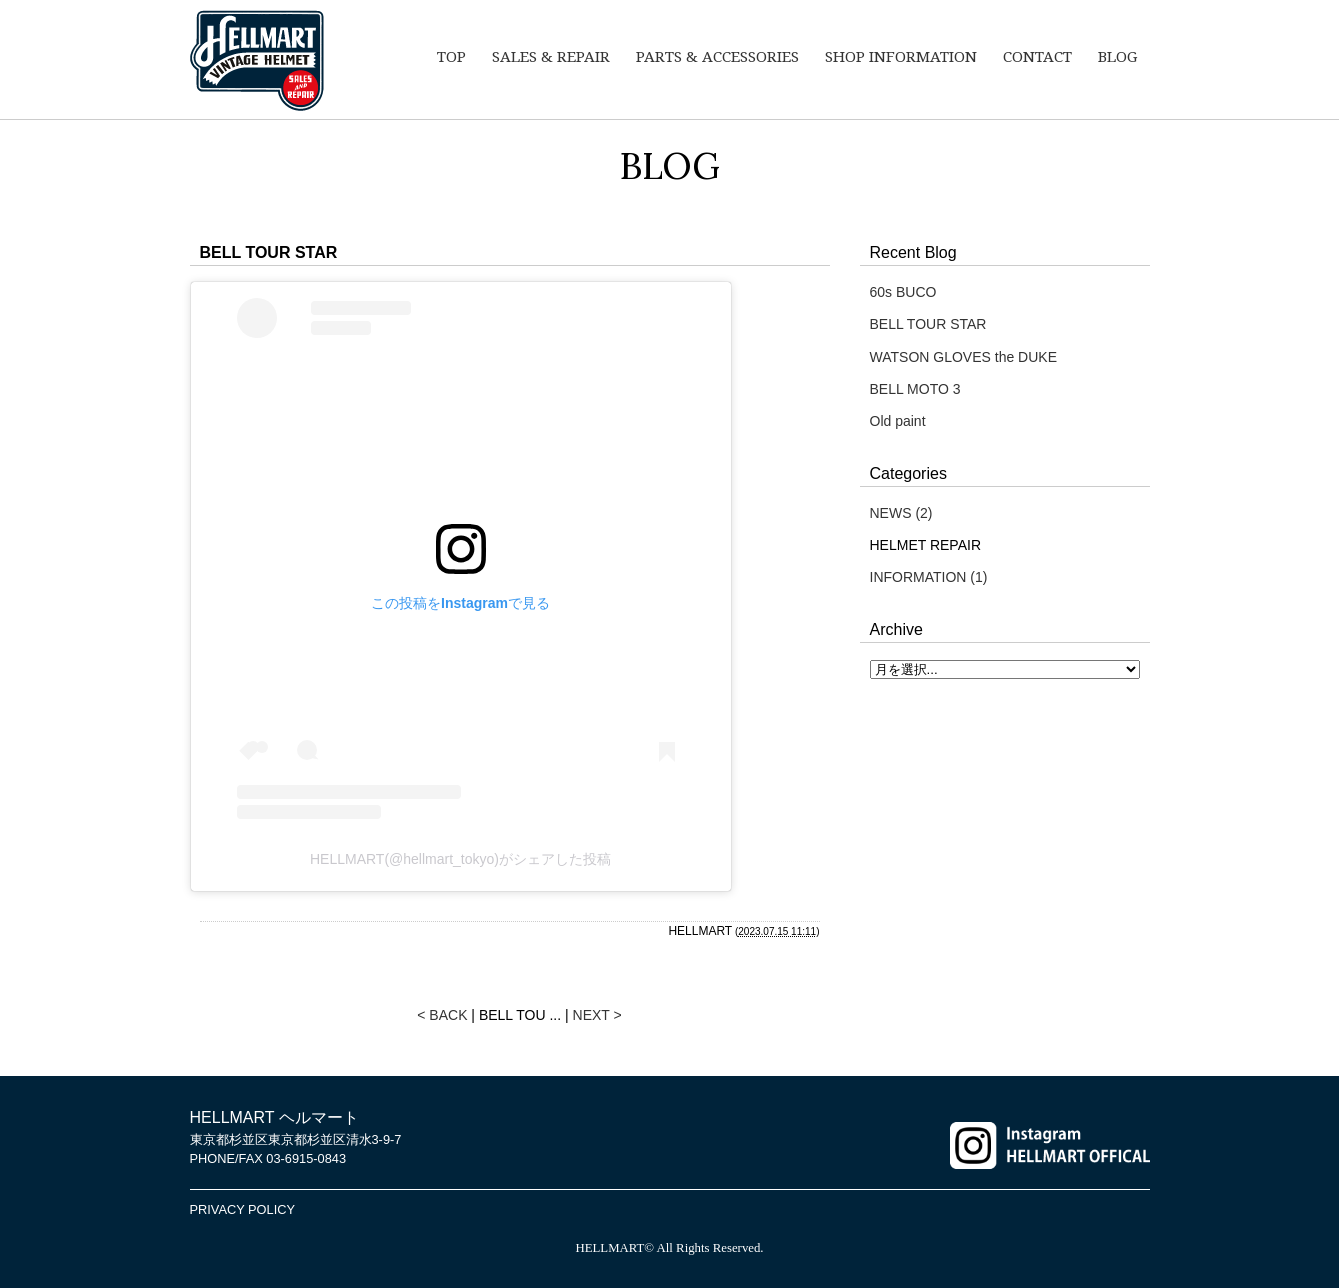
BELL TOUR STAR (928, 324)
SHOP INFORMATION (901, 57)
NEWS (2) (901, 513)
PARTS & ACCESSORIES (717, 57)
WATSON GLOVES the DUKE (964, 357)
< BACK (442, 1015)
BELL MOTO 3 (915, 389)
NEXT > (597, 1015)
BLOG (1117, 57)
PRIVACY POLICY (243, 1209)
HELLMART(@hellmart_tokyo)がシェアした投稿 (460, 859)
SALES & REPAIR (551, 57)
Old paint (898, 421)
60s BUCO (903, 292)
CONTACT (1037, 57)
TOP (451, 57)
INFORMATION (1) (929, 577)
